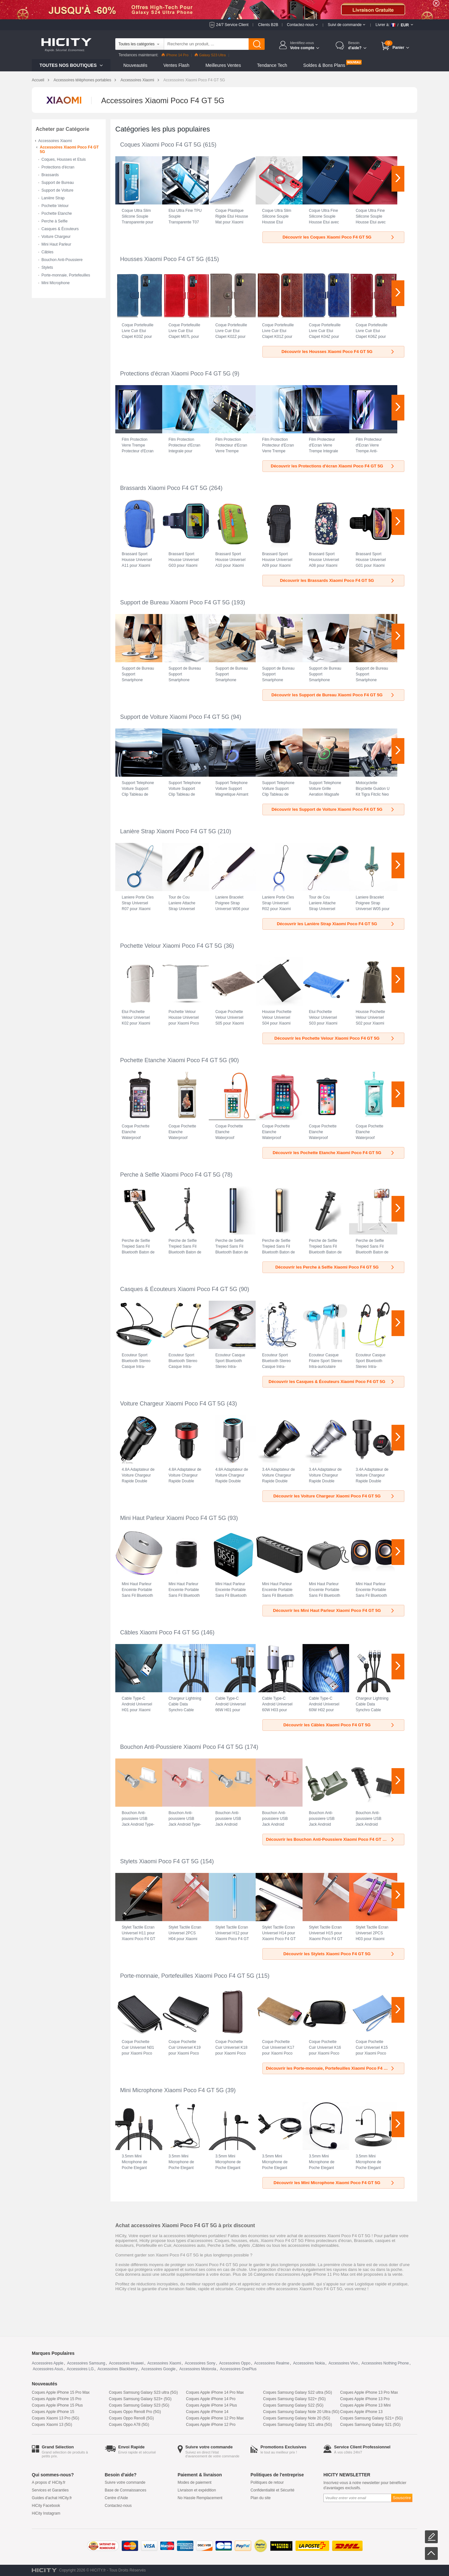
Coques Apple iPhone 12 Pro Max (215, 2418)
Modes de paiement (194, 2482)
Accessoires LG (80, 2369)
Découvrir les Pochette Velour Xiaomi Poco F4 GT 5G (334, 1038)
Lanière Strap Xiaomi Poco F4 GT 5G (168, 831)
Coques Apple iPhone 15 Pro (56, 2399)
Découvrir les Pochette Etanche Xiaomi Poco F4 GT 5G (334, 1152)
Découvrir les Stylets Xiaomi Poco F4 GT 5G (339, 1953)
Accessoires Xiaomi (137, 80)
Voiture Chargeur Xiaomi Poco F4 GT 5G (172, 1403)
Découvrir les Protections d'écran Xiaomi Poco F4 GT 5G (333, 466)
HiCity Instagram (46, 2513)
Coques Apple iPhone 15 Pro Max (61, 2392)
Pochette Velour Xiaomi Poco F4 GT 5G (171, 946)
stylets (244, 2245)
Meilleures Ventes (223, 65)
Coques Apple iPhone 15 (53, 2411)
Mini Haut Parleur (56, 244)
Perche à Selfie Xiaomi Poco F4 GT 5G (170, 1174)
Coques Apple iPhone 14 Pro (210, 2399)
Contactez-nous (118, 2505)
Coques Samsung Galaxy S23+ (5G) (140, 2399)
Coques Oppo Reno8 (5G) (131, 2418)
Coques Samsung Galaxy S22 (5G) (293, 2405)
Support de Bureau (57, 182)
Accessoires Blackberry (117, 2369)
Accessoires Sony (200, 2363)
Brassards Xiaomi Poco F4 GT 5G (163, 488)
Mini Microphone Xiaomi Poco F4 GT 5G (172, 2090)
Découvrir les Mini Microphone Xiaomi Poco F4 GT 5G (334, 2182)
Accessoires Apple (47, 2363)
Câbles (47, 252)
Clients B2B (268, 25)
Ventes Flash (176, 65)
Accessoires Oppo (234, 2363)
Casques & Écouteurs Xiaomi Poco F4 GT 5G (178, 1289)
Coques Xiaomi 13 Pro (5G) (55, 2418)
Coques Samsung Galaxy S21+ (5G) (371, 2418)
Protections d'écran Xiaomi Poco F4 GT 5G (175, 373)
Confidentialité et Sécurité (273, 2490)
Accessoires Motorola (197, 2369)
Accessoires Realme (271, 2363)
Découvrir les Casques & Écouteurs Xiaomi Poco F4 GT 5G (332, 1381)
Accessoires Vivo (343, 2363)
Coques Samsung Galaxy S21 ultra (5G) (297, 2424)
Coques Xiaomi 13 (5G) (52, 2424)
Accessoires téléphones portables (82, 80)
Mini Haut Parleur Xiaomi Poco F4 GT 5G (173, 1518)
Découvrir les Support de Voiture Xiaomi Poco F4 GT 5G (333, 809)
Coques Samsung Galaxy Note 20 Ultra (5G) (301, 2411)
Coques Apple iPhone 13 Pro (365, 2399)
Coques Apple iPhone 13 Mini (365, 2405)
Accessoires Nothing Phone (385, 2363)
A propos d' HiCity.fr (49, 2482)
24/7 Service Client (232, 25)
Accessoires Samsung (86, 2363)
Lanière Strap (53, 198)
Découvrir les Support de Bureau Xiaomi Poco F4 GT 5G (333, 694)
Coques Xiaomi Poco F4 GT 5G (160, 144)
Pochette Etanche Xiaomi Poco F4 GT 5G (173, 1060)
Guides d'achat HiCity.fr (52, 2498)
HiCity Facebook (46, 2505)
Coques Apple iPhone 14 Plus (211, 2405)
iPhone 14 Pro (175, 55)
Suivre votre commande (125, 2482)
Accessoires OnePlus (238, 2369)
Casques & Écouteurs (60, 229)
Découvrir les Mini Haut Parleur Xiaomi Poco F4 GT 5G (334, 1610)
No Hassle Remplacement (200, 2498)
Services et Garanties (50, 2490)
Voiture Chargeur (56, 236)
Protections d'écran (57, 167)
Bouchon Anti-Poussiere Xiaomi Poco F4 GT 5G (181, 1747)
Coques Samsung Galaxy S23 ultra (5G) (143, 2392)
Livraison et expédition (197, 2490)
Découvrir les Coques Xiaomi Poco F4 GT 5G (339, 237)
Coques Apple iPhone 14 (207, 2411)
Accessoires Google (158, 2369)
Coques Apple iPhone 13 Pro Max (369, 2392)
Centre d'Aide (116, 2498)
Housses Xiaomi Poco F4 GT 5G (162, 259)
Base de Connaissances (125, 2490)
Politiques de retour (267, 2482)
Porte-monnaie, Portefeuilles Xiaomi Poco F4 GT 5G (187, 1976)
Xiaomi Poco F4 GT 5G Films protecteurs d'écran (305, 2240)
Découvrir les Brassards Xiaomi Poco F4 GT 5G (337, 580)
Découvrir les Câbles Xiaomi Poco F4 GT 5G (339, 1724)
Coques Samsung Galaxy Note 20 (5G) (296, 2418)
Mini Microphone (55, 283)
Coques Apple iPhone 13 (361, 2411)
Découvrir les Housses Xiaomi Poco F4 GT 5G (338, 351)
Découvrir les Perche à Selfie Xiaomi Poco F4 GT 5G (335, 1267)
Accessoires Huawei (126, 2363)
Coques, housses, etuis (236, 2240)
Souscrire (402, 2497)
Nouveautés (135, 65)
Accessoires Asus (48, 2369)
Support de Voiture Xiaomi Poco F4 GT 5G (174, 717)
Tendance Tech (272, 65)
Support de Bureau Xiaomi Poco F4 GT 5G (175, 602)
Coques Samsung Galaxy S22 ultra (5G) (297, 2392)
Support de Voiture (57, 190)
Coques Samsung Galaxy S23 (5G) (139, 2405)
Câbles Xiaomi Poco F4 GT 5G (159, 1632)
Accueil (38, 80)
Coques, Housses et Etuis (63, 159)
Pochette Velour (55, 205)
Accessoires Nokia (309, 2363)
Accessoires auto (189, 2245)
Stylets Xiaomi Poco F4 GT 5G (159, 1861)
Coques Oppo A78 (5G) (129, 2424)
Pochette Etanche (56, 213)
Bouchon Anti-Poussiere (62, 260)
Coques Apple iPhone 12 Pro (210, 2424)
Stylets (47, 267)
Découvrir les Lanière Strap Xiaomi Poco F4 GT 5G (336, 923)
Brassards (50, 175)
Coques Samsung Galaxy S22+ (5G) (294, 2399)
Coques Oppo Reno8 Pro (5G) (135, 2411)
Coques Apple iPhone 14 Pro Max (215, 2392)
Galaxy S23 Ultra (210, 55)
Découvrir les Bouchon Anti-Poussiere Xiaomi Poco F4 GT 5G (330, 1839)
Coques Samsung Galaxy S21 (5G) (370, 2424)
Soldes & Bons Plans (324, 65)
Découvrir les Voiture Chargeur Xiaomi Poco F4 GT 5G (334, 1496)
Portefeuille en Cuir (153, 2245)
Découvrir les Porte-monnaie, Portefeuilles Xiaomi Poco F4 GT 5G (331, 2068)
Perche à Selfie (54, 221)
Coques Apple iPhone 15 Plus (57, 2405)
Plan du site (261, 2498)
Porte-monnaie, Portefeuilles (65, 275)
